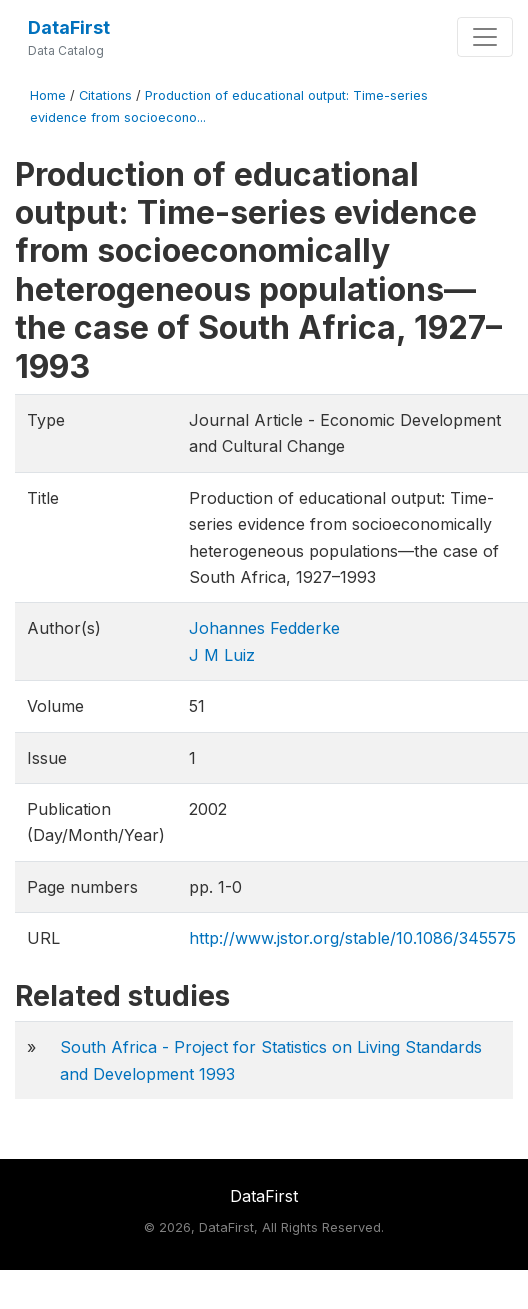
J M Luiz (222, 655)
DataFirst (69, 27)
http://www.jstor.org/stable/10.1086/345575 (352, 938)
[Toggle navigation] (485, 37)
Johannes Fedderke (264, 628)
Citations (105, 95)
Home (48, 95)
